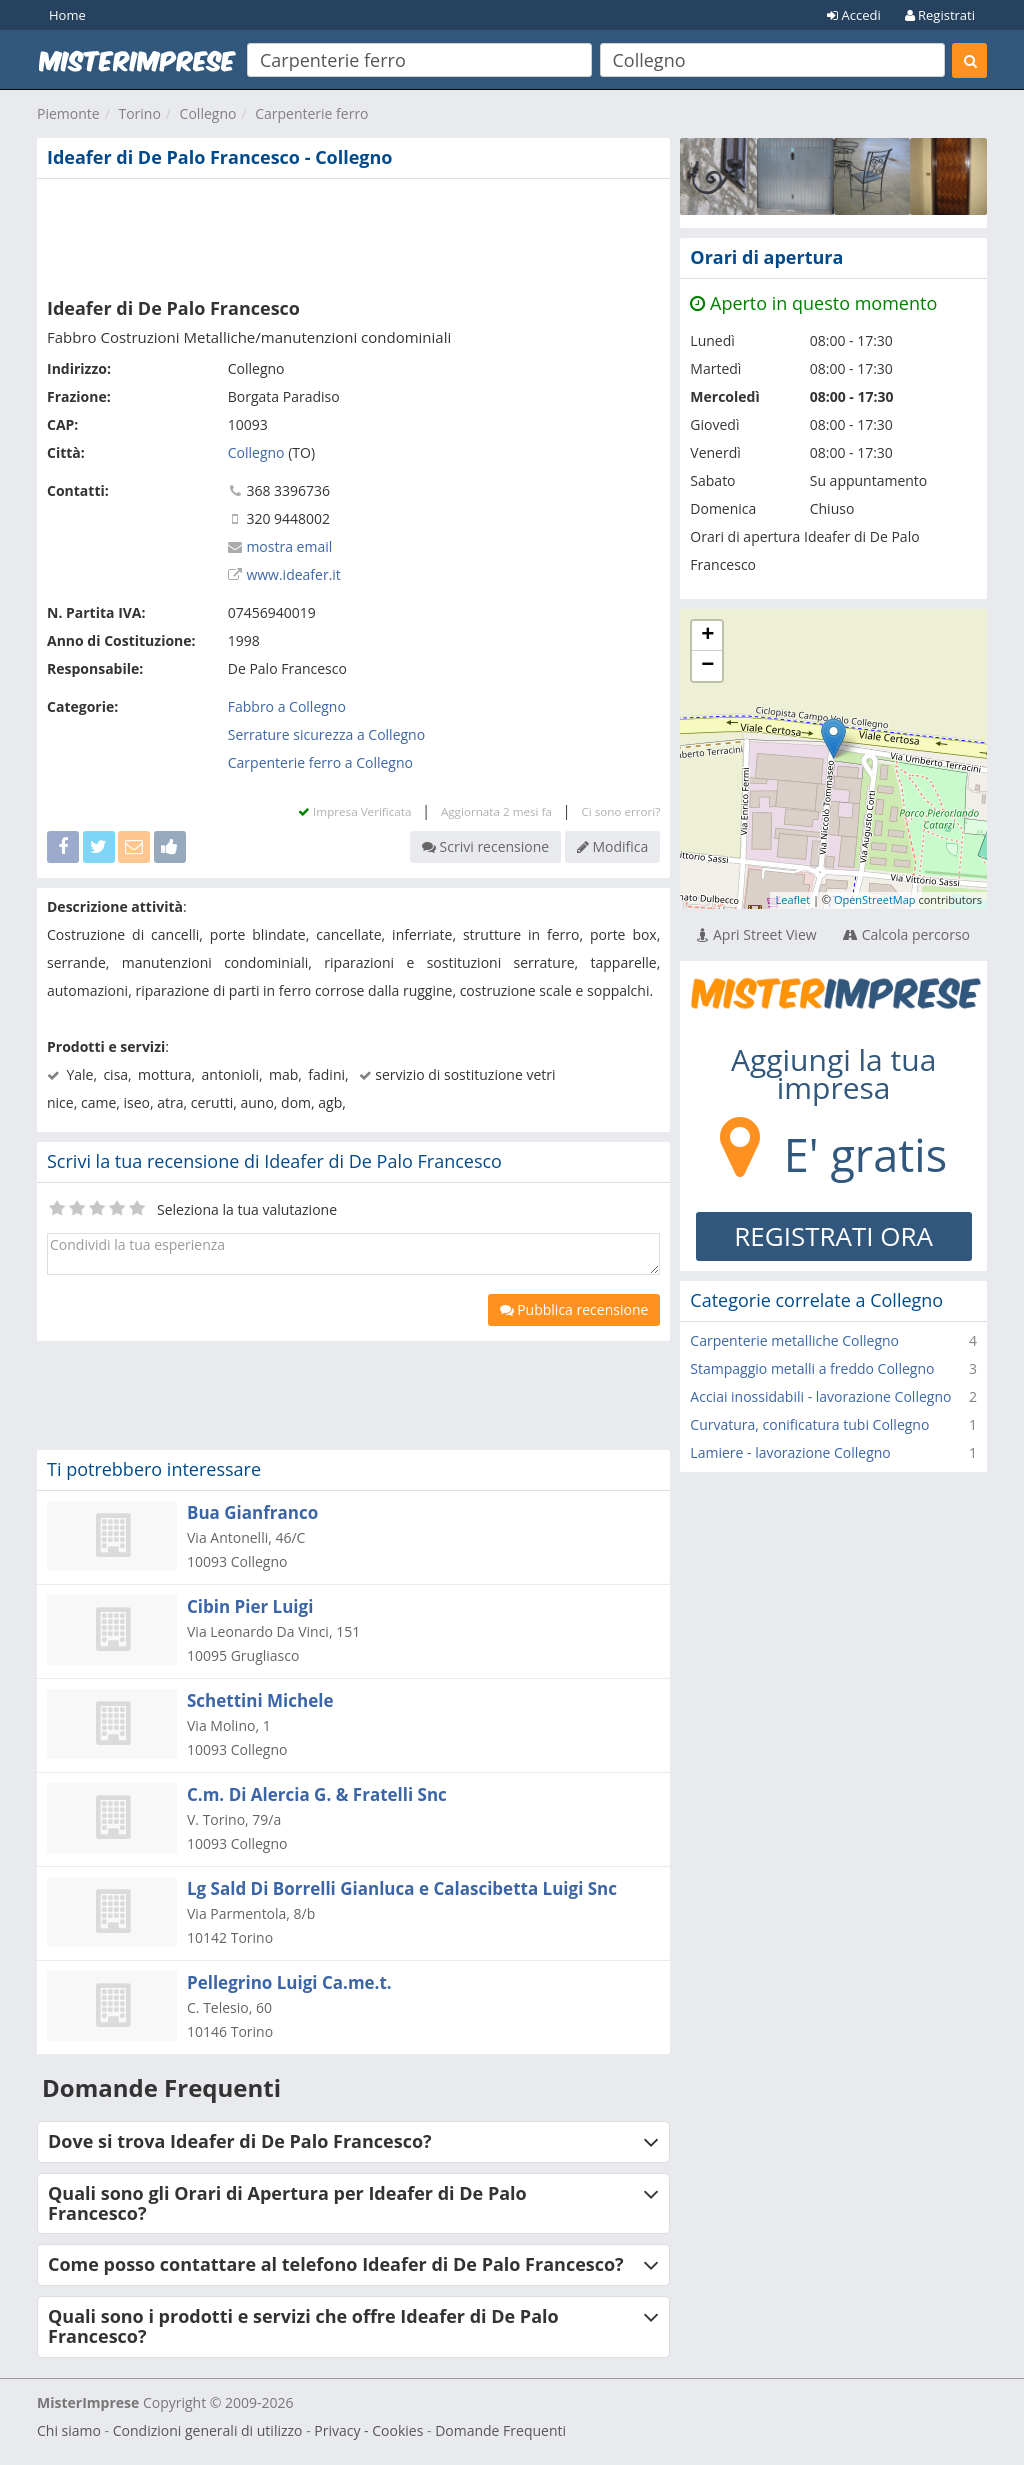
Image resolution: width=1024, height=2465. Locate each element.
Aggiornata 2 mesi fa (496, 811)
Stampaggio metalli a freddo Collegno (812, 1368)
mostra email (289, 546)
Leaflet (792, 899)
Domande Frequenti (500, 2430)
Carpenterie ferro (311, 113)
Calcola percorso (906, 934)
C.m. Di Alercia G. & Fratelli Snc (317, 1794)
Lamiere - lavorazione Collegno (790, 1452)
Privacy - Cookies (368, 2430)
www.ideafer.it (293, 574)
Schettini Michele (260, 1700)
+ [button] (707, 636)
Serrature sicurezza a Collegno (326, 734)
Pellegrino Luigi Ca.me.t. (289, 1982)
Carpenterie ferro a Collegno (320, 762)
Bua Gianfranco (252, 1512)
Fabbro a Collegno (287, 706)
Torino (139, 113)
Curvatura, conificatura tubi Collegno (809, 1424)
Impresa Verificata (354, 811)
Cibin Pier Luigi (250, 1606)
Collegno (208, 113)
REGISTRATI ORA (833, 1236)
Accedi (854, 15)
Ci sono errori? (620, 811)
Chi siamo (69, 2430)
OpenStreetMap (875, 899)
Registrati (940, 15)
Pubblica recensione (574, 1309)
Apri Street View (756, 934)
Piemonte (68, 113)
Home (67, 15)
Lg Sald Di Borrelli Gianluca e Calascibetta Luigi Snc (402, 1888)
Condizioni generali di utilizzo (208, 2430)
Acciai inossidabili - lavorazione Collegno (820, 1396)
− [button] (707, 666)
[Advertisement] (353, 234)
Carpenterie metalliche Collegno (794, 1340)
